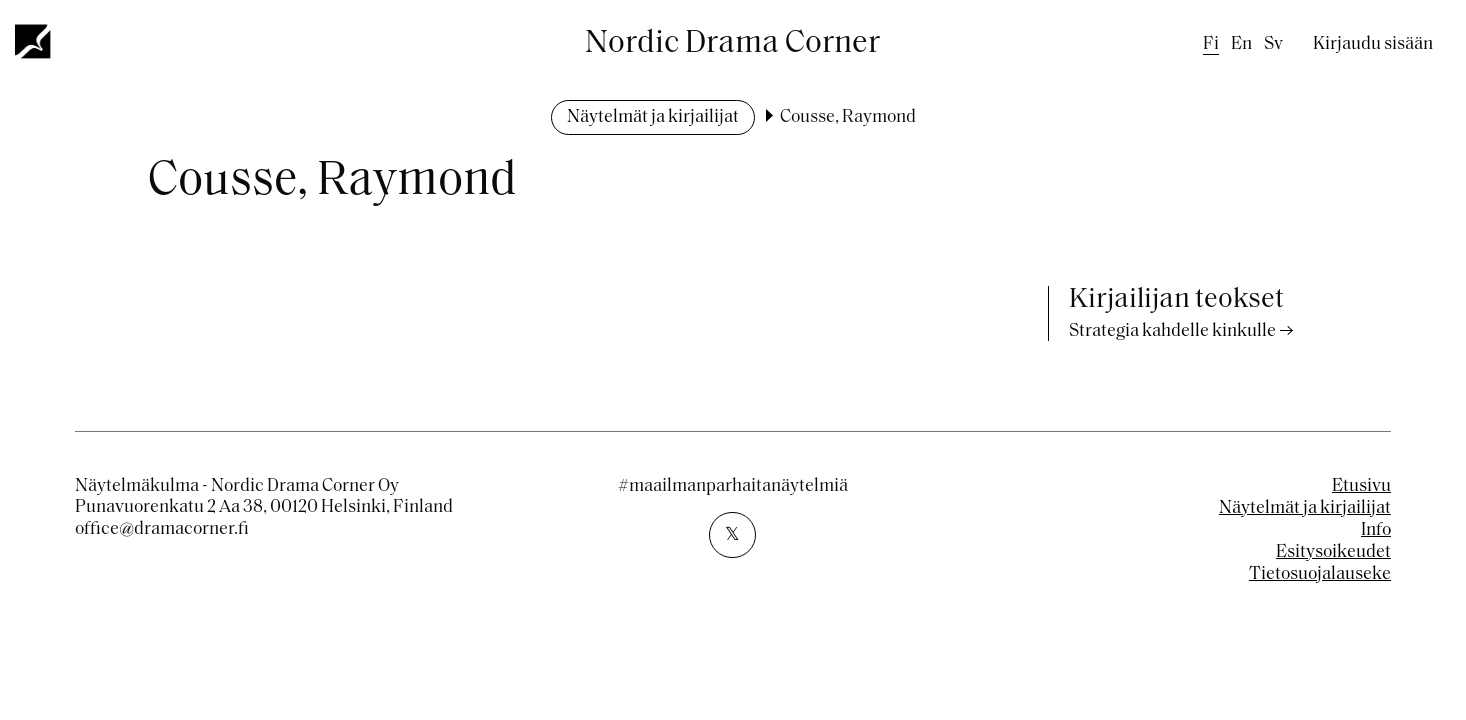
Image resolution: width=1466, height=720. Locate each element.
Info (1376, 530)
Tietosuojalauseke (1320, 574)
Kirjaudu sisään (1373, 44)
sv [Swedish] (1273, 44)
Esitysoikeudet (1333, 552)
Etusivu (1361, 486)
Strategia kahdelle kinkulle (1172, 331)
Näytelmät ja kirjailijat (653, 117)
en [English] (1241, 44)
